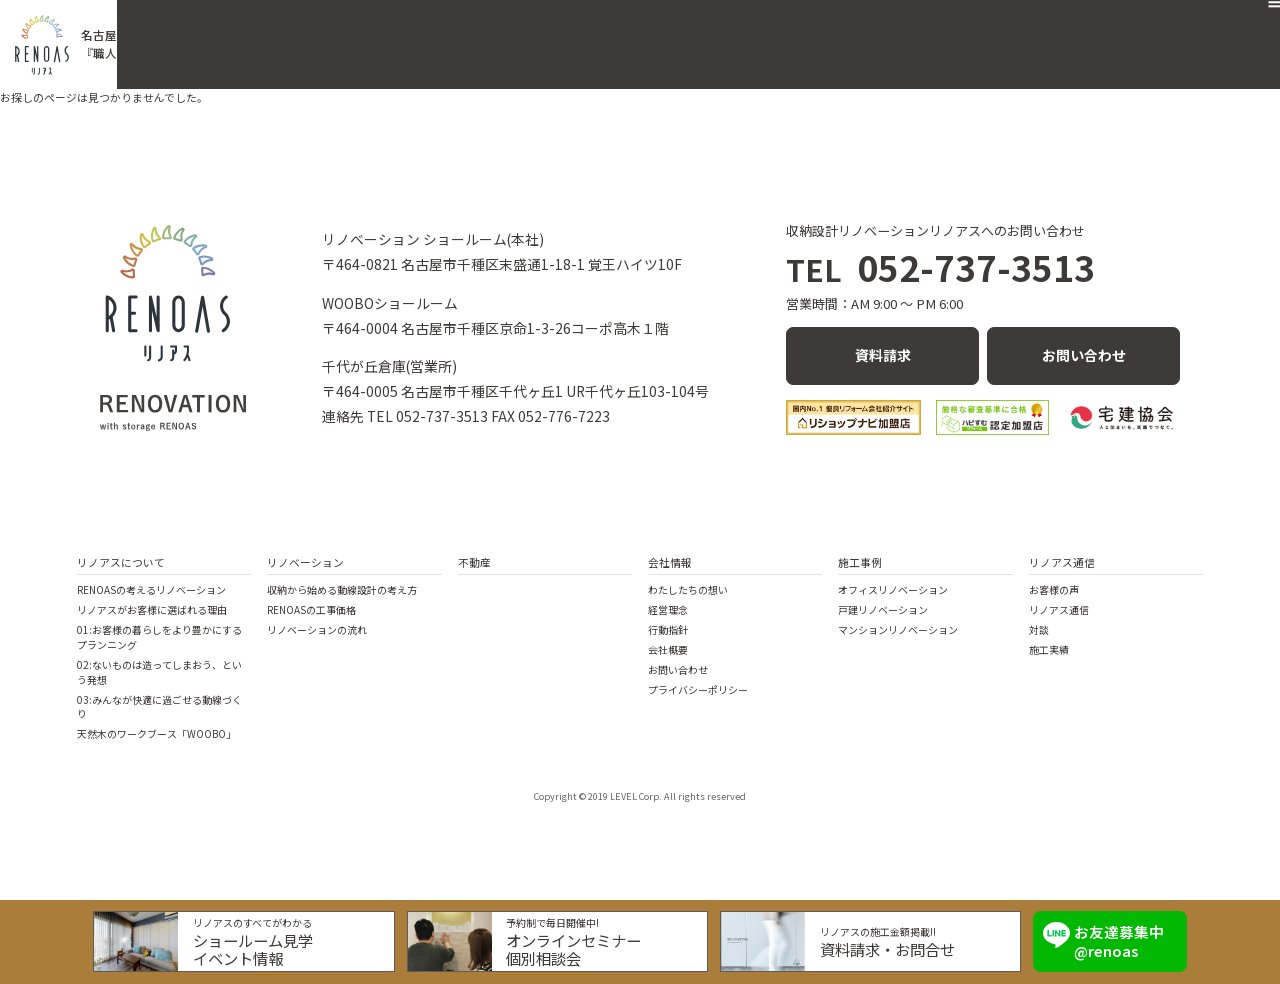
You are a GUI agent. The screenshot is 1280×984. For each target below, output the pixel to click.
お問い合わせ (1137, 34)
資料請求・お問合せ (881, 943)
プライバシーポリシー (698, 681)
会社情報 (670, 554)
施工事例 (834, 34)
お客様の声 (1054, 581)
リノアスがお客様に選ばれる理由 (152, 601)
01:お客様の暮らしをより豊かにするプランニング (159, 629)
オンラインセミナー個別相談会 (578, 943)
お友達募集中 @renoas (1104, 935)
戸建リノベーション (883, 601)
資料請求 (883, 351)
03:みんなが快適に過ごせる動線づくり (159, 699)
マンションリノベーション (898, 621)
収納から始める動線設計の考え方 (342, 581)
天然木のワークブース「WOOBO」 (156, 726)
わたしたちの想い (688, 581)
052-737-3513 (940, 269)
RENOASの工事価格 (311, 601)
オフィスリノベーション (893, 581)
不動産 (755, 34)
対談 (1039, 621)
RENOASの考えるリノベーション (151, 581)
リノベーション (653, 34)
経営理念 (668, 601)
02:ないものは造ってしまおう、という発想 (159, 664)
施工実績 (1049, 641)
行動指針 (668, 621)
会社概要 (920, 34)
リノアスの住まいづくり (494, 34)
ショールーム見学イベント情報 (268, 943)
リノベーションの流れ (317, 621)
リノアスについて (121, 554)
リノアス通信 (1022, 34)
